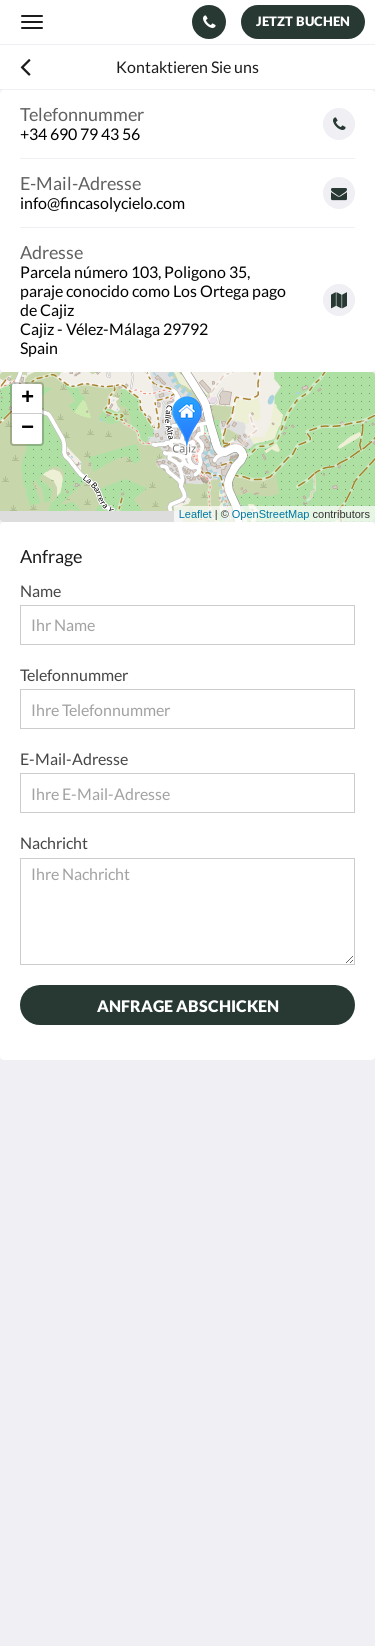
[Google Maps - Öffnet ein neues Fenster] (187, 292)
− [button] (27, 429)
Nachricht (54, 842)
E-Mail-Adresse (74, 758)
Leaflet (195, 514)
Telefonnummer (74, 674)
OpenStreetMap (271, 514)
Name (40, 590)
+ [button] (27, 399)
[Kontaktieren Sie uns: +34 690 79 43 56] (209, 22)
